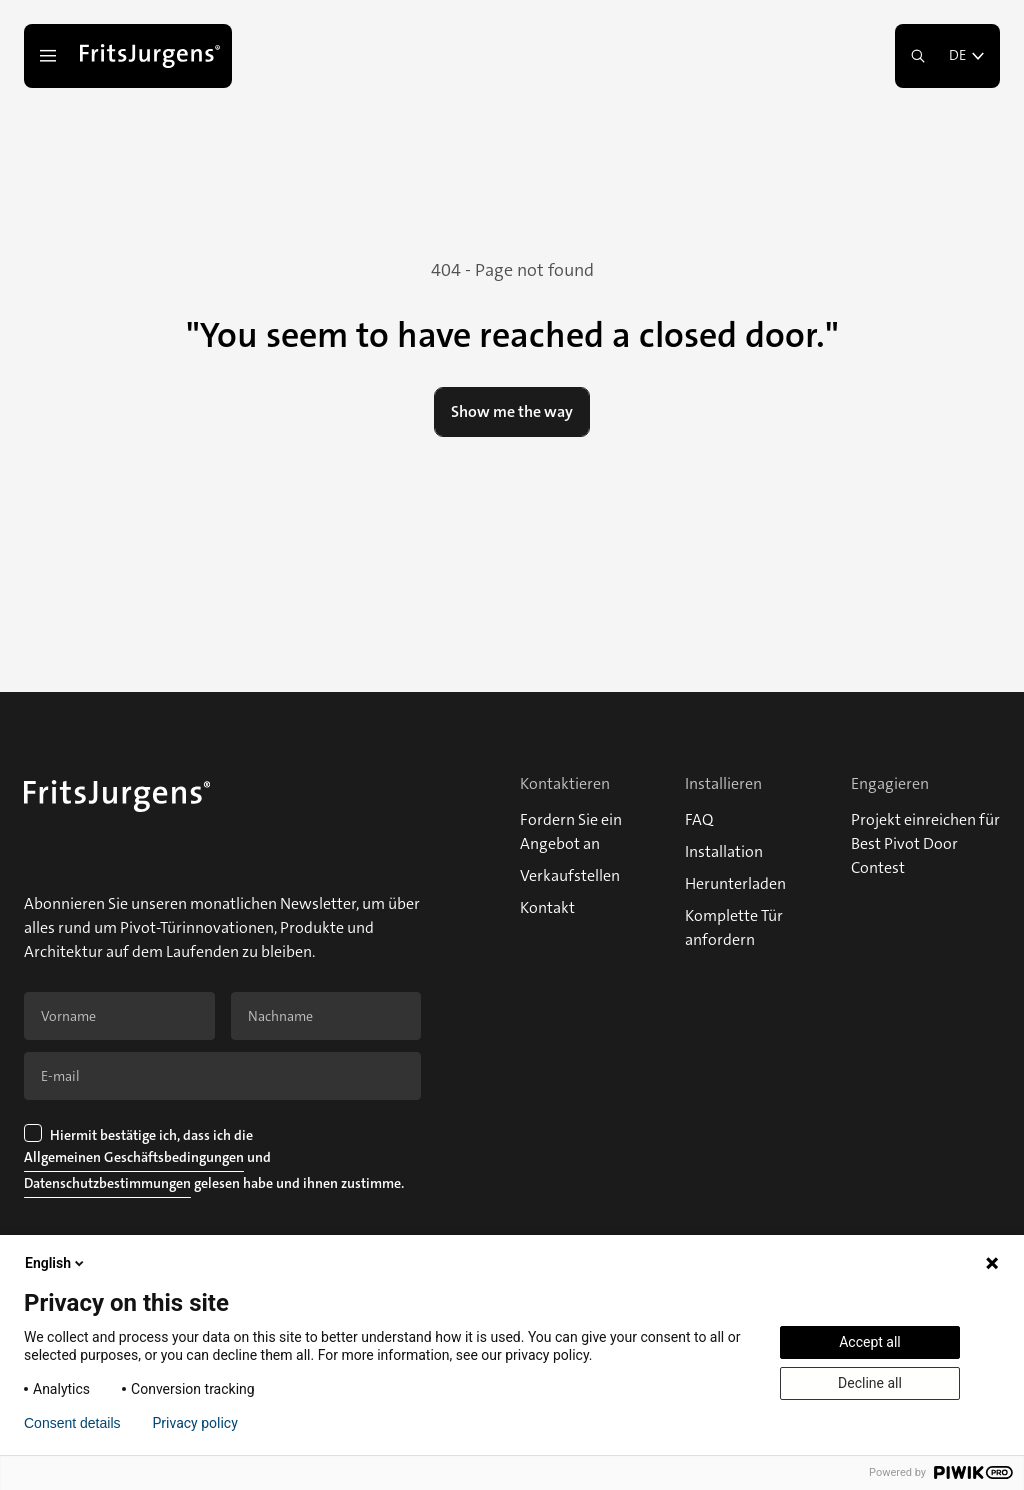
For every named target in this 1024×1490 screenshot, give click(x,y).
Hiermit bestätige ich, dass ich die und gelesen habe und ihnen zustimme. (214, 1161)
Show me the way (512, 411)
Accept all (870, 1342)
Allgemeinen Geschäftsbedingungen (134, 1157)
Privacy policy (195, 1423)
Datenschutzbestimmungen (107, 1183)
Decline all (870, 1383)
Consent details (72, 1423)
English (56, 1263)
